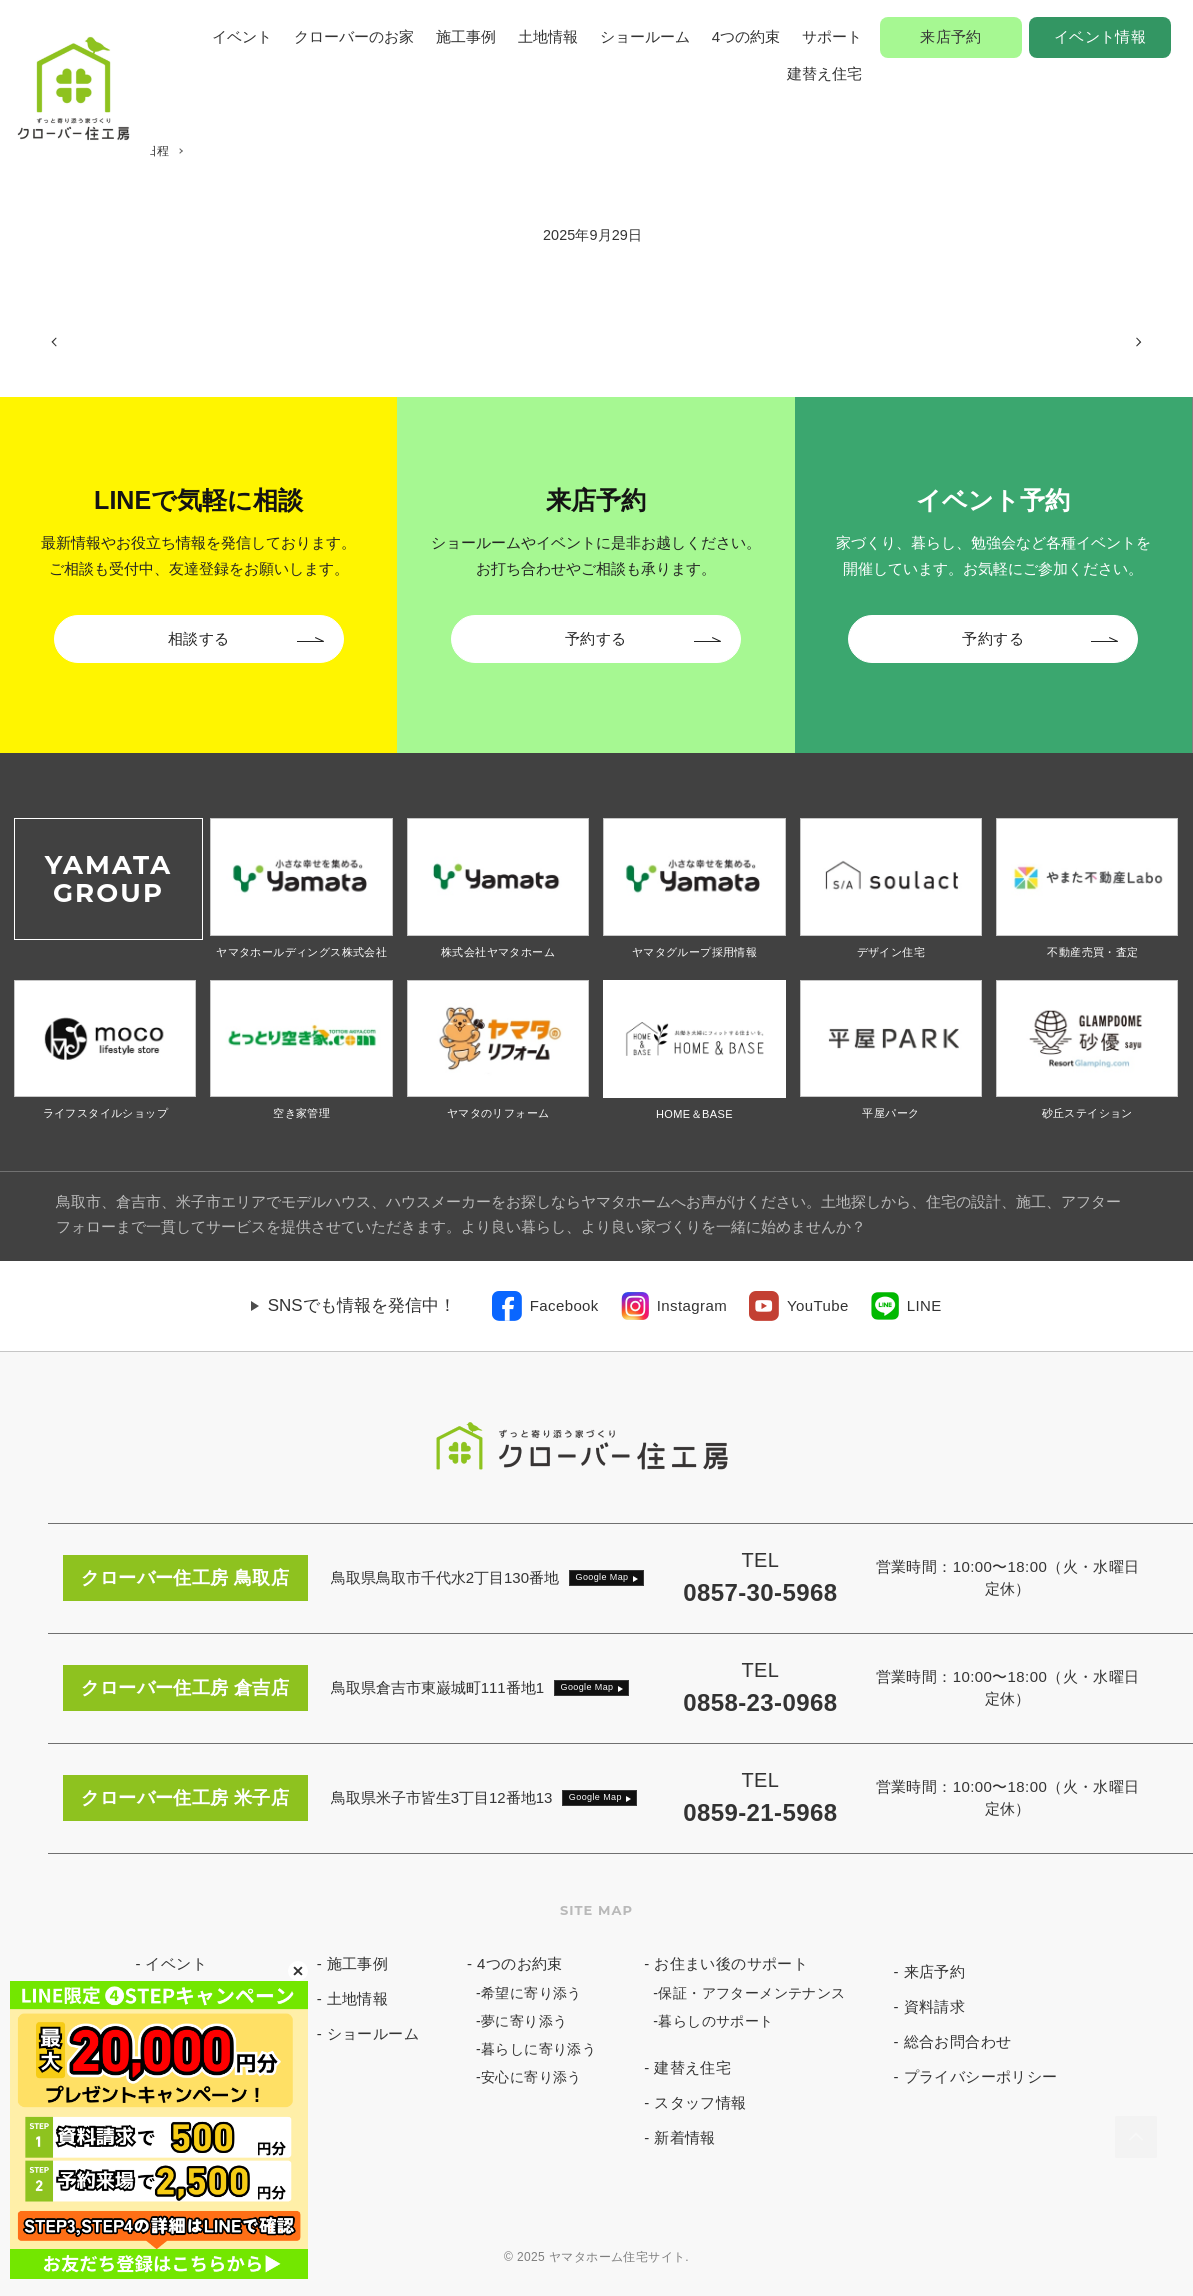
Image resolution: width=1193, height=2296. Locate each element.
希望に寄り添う (531, 1993)
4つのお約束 (520, 1963)
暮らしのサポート (715, 2021)
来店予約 (951, 36)
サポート (832, 36)
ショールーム (645, 36)
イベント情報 (1100, 36)
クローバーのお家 (354, 36)
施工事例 (466, 36)
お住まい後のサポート (731, 1963)
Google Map (602, 1577)
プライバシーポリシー (981, 2076)
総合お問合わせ (958, 2041)
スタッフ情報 (700, 2102)
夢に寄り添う (524, 2021)
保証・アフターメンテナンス (751, 1993)
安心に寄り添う (531, 2077)
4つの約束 (746, 36)
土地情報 (548, 36)
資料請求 (935, 2006)
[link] (545, 1306)
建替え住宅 (824, 73)
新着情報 (685, 2137)
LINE (924, 1305)
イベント (242, 36)
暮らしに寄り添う (538, 2049)
